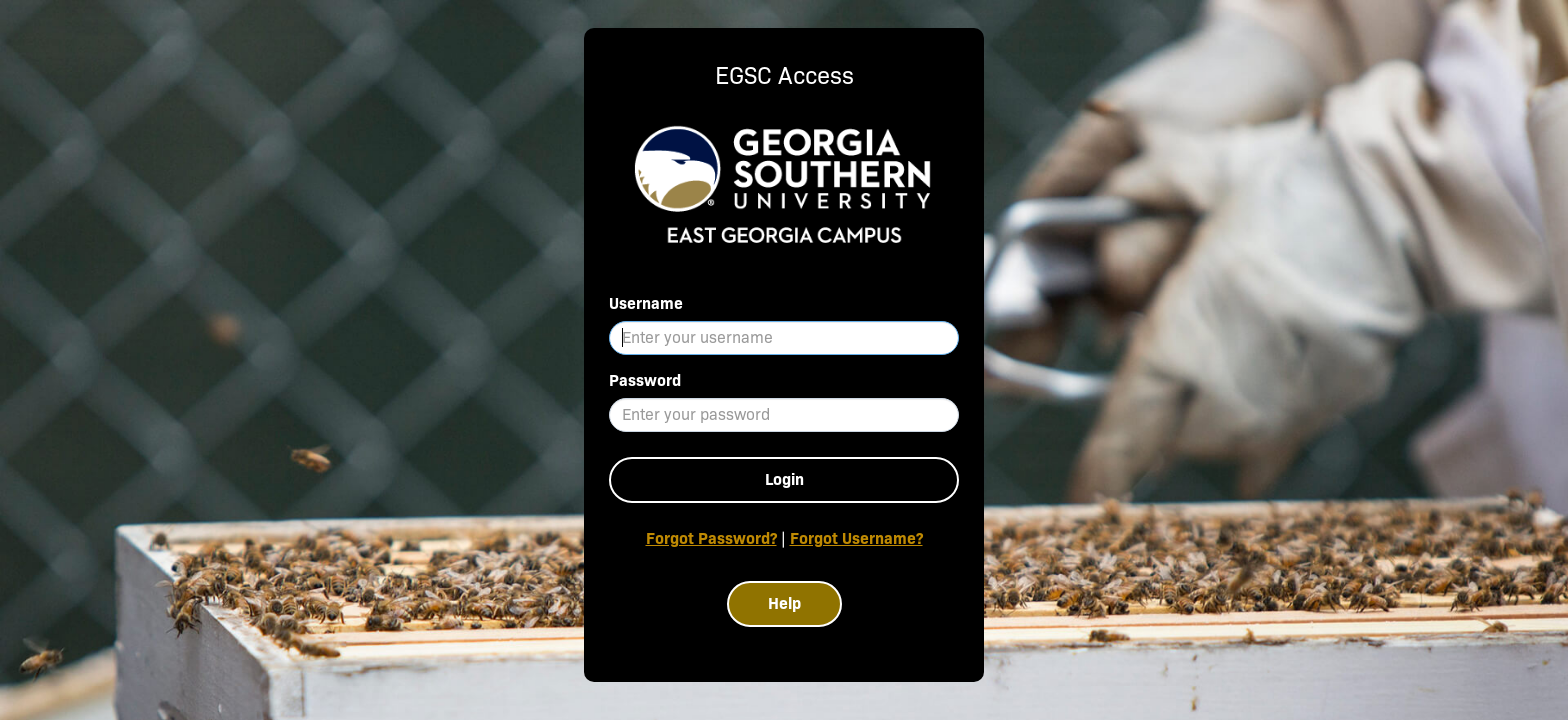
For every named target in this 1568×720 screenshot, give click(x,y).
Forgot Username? (856, 538)
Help (784, 603)
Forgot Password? (711, 538)
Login (784, 479)
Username (646, 303)
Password (645, 380)
